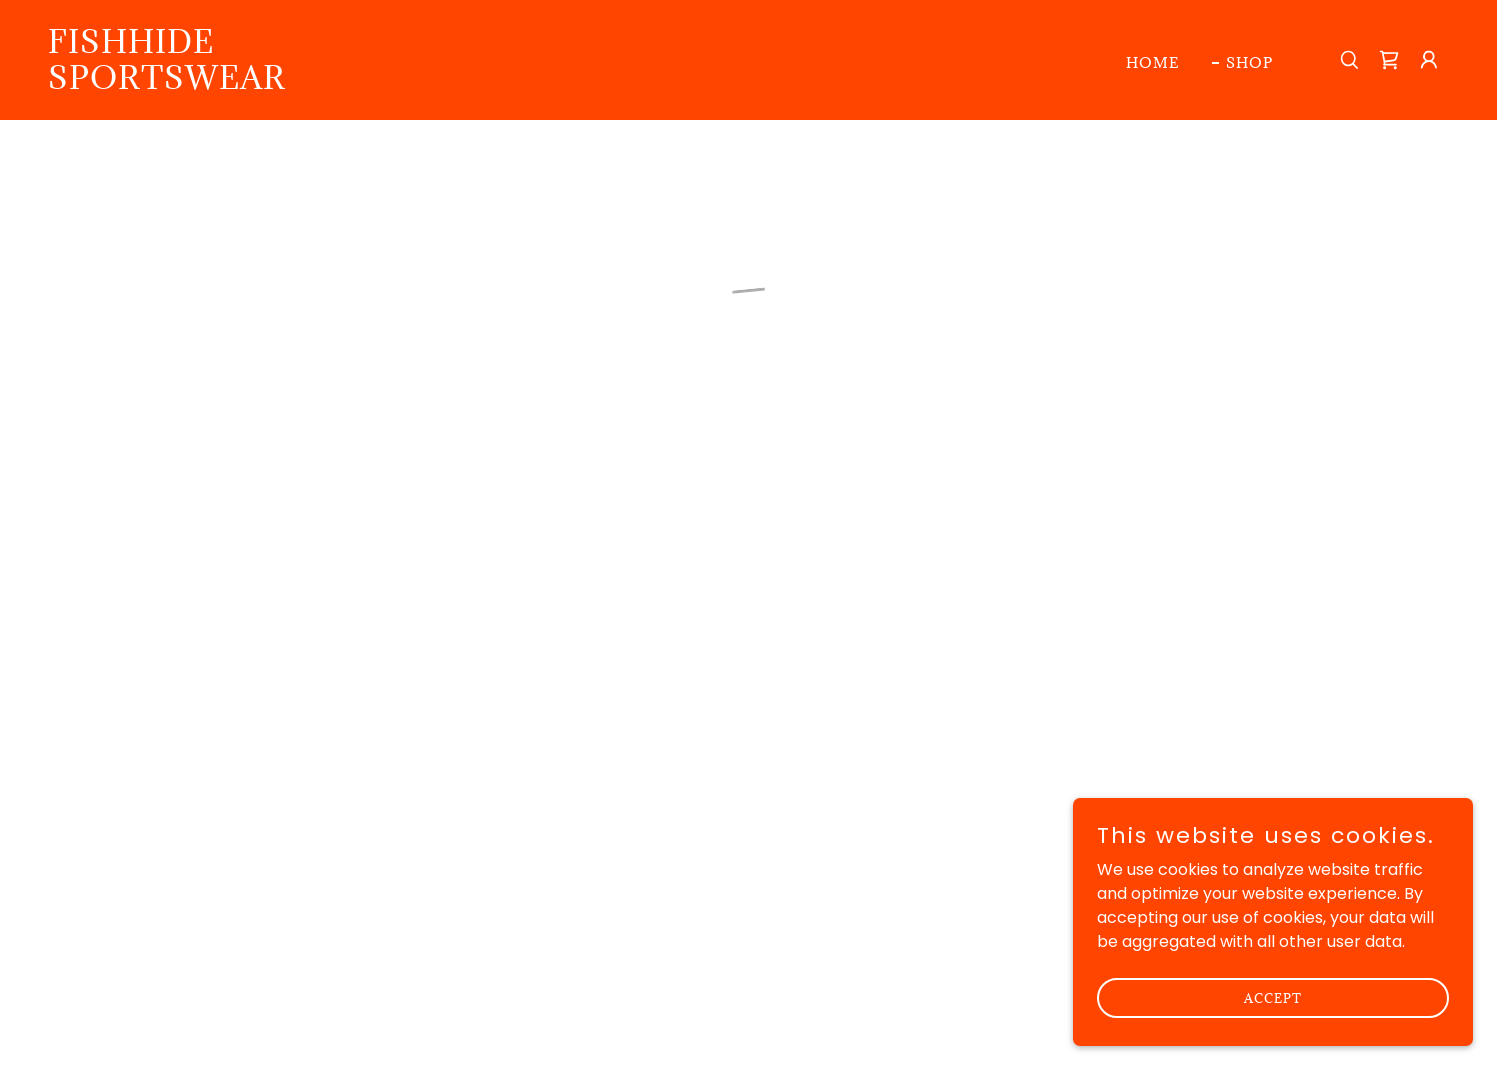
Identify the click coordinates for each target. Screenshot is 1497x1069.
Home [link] (1153, 62)
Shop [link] (1249, 62)
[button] (1389, 60)
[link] (244, 83)
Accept (1273, 997)
